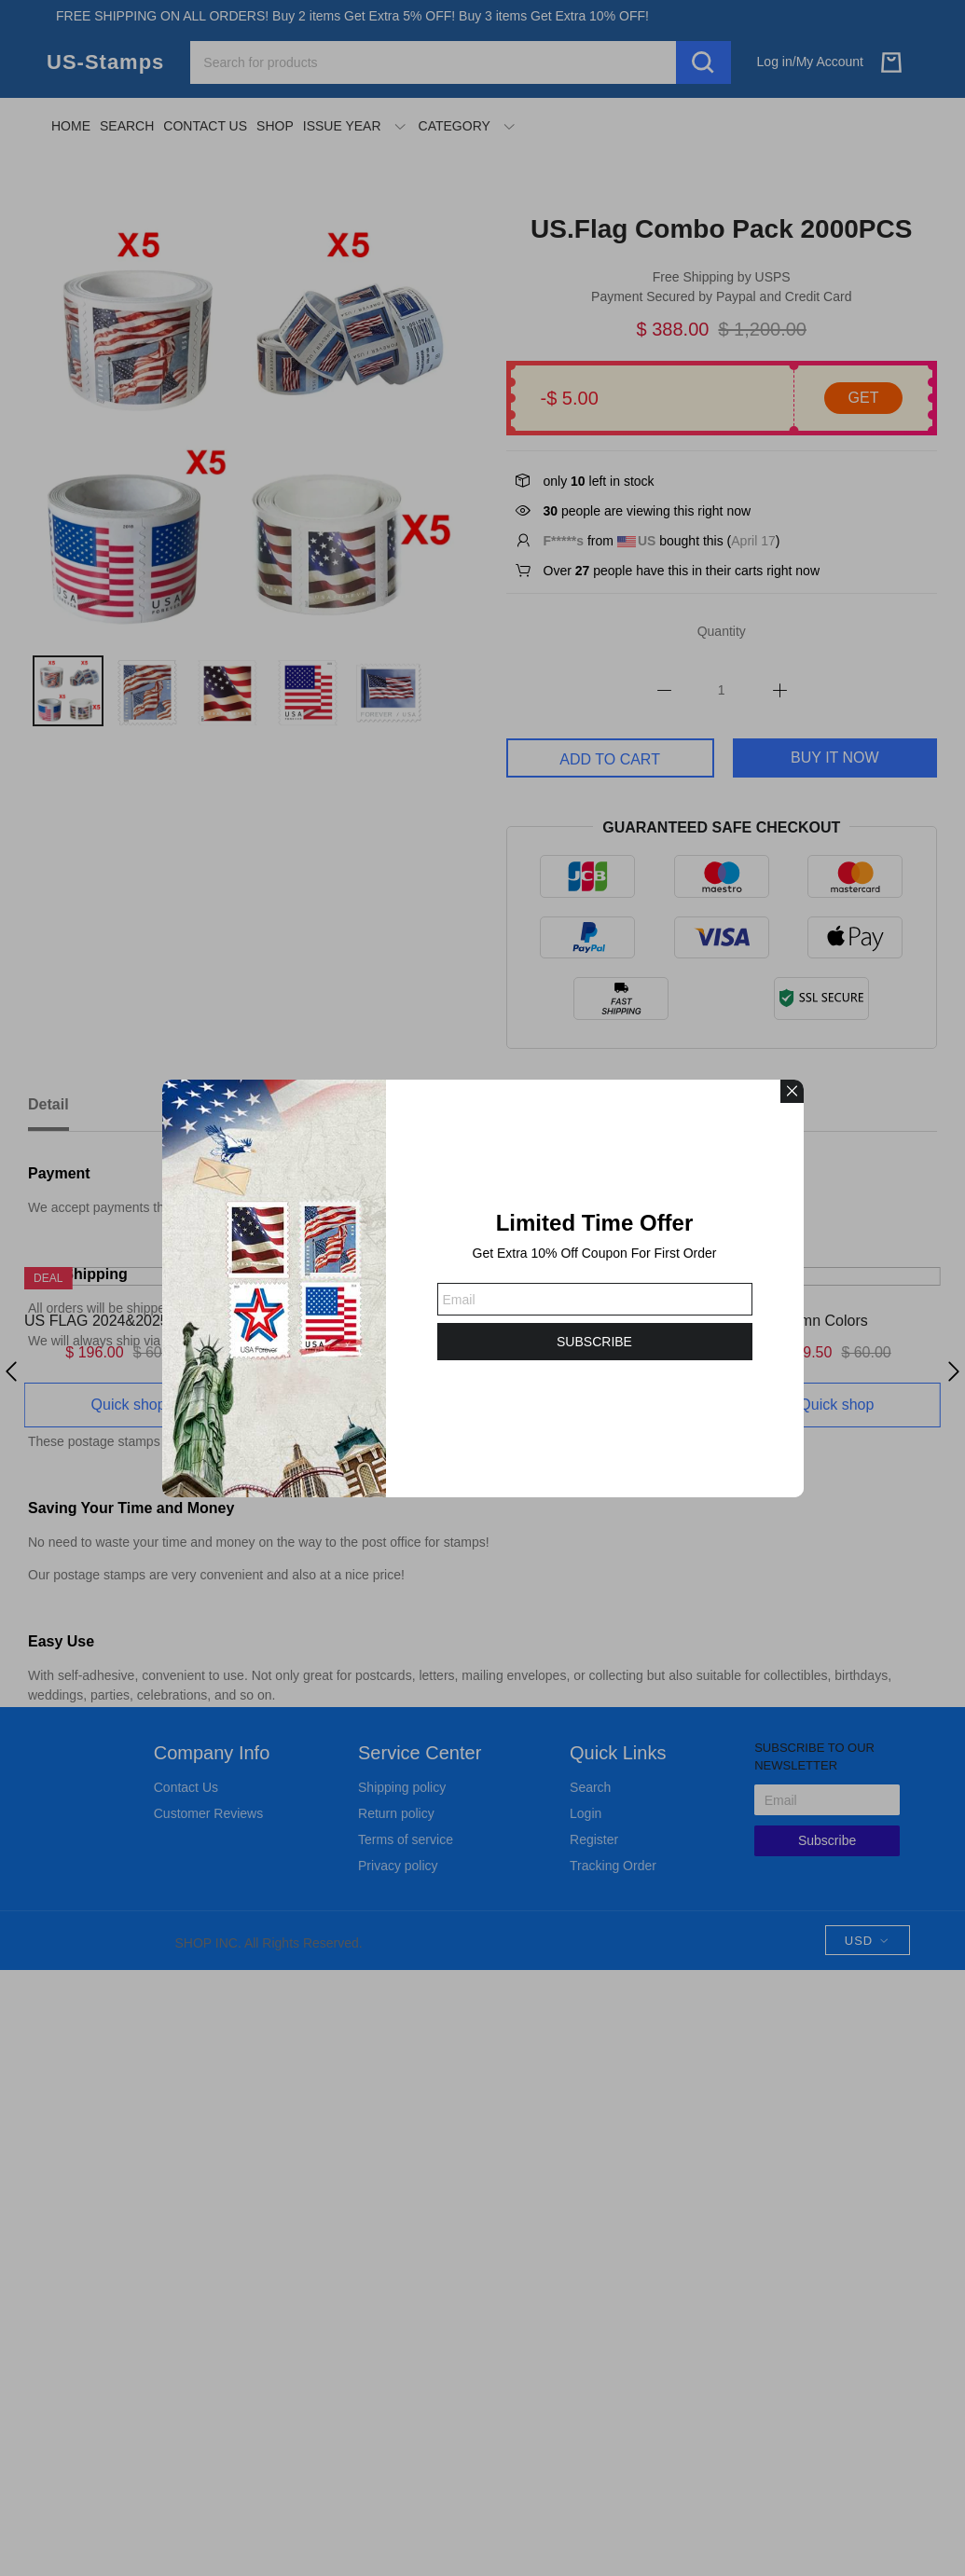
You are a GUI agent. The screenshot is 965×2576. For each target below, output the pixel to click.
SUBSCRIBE (594, 1341)
